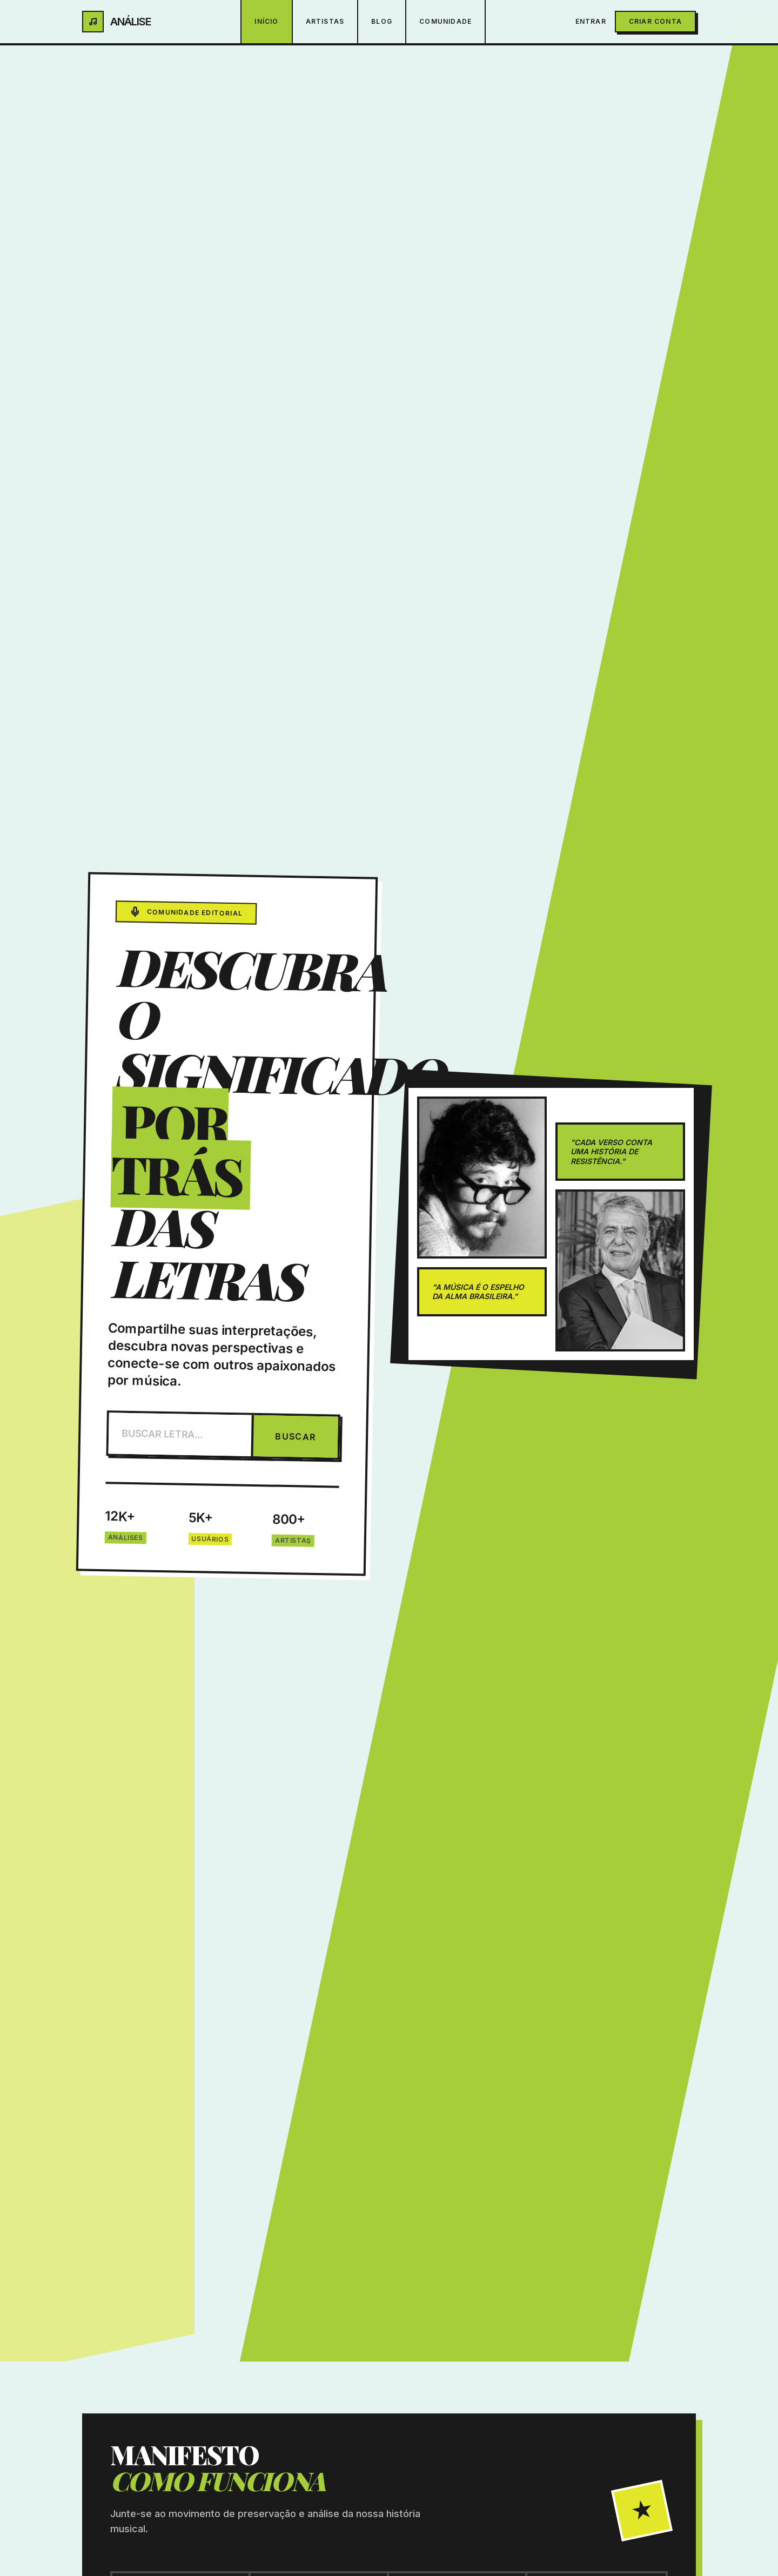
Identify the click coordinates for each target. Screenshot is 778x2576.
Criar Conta (655, 21)
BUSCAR (295, 1436)
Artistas (325, 21)
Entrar (590, 21)
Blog (381, 21)
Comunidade (445, 21)
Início (266, 21)
